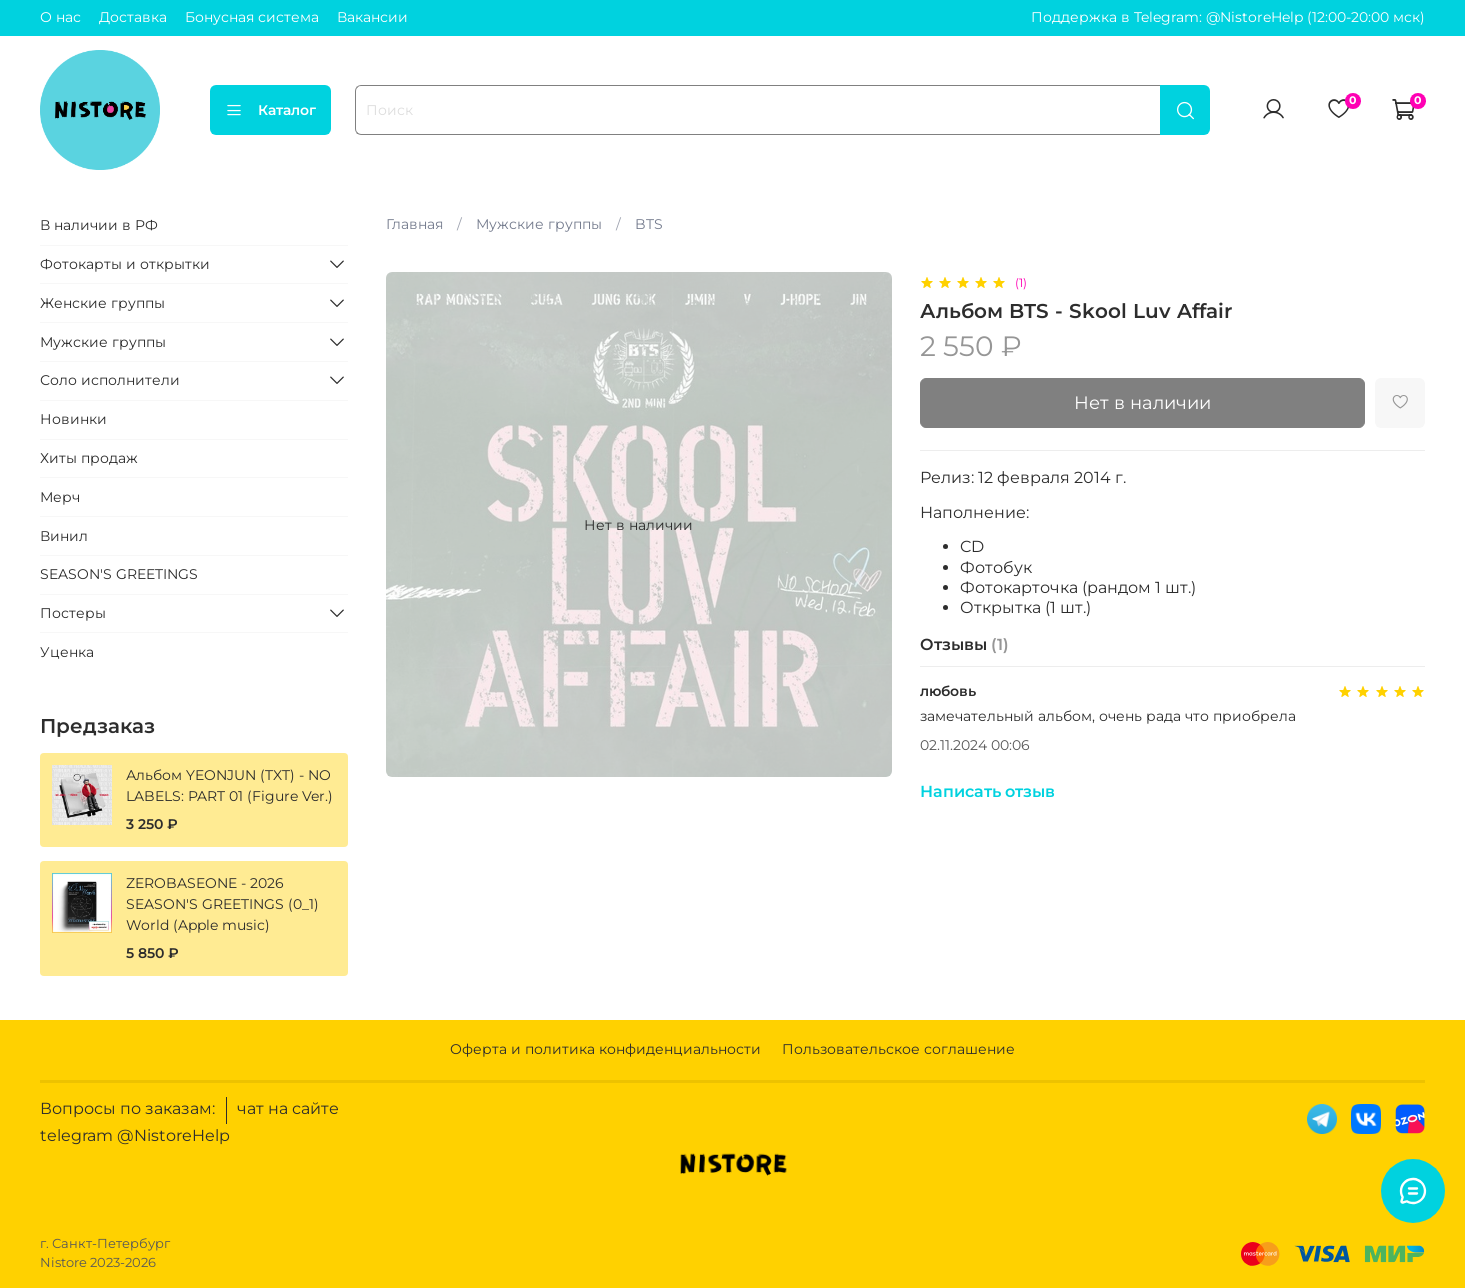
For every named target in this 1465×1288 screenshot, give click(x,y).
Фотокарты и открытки (125, 264)
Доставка (133, 17)
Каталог (270, 110)
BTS (649, 224)
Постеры (73, 613)
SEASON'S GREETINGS (119, 574)
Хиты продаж (89, 458)
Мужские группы (539, 224)
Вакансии (372, 17)
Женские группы (102, 303)
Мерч (60, 497)
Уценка (67, 652)
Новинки (73, 419)
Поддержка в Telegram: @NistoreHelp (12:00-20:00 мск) (1228, 17)
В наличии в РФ (99, 225)
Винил (64, 536)
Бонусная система (252, 17)
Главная (414, 224)
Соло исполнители (110, 380)
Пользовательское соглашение (898, 1049)
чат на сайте (288, 1108)
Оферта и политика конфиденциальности (605, 1049)
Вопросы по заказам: (127, 1108)
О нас (60, 17)
